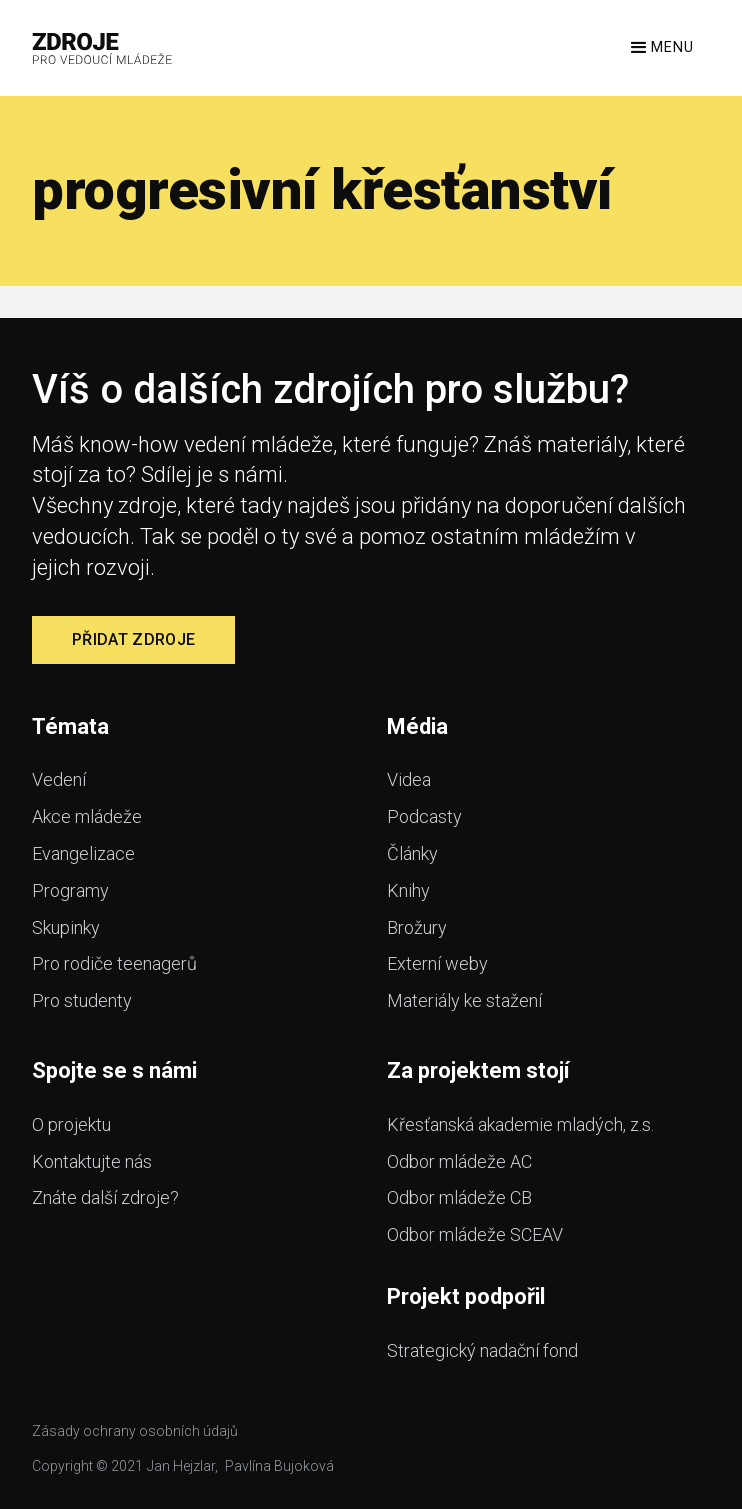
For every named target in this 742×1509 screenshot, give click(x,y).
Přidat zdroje (133, 639)
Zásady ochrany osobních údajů (135, 1431)
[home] (102, 48)
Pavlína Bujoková (279, 1466)
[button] (660, 48)
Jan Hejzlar (181, 1466)
